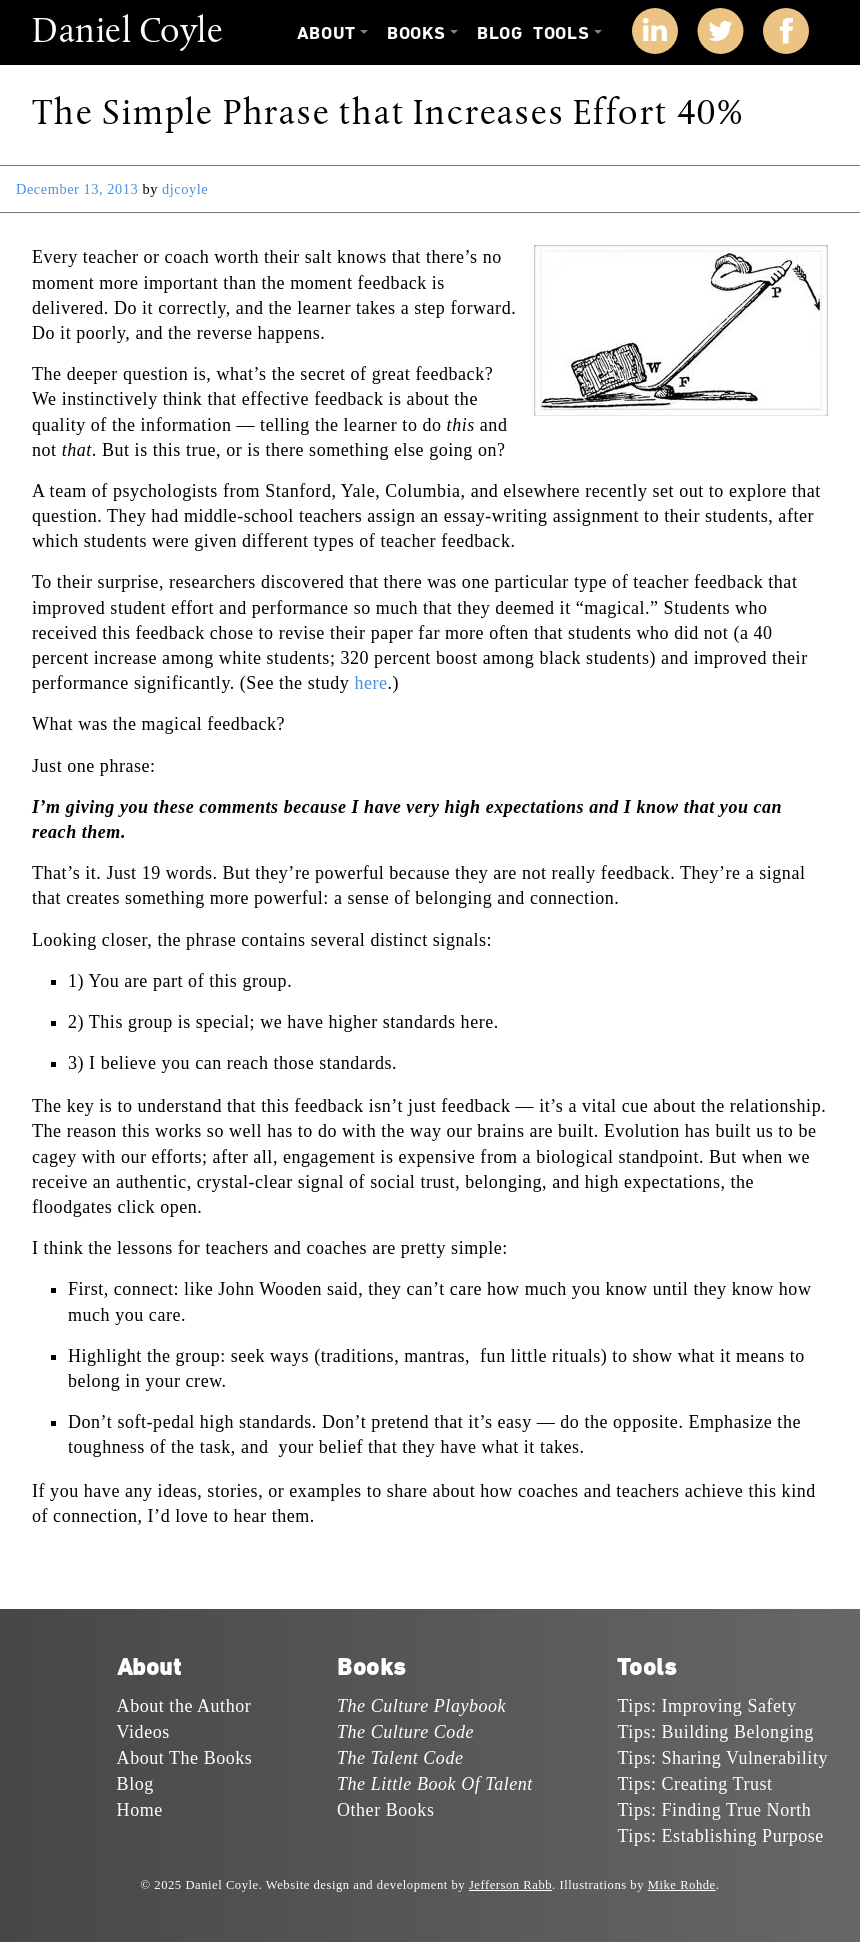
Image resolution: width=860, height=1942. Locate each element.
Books (416, 34)
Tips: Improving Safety (706, 1706)
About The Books (185, 1758)
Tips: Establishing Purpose (720, 1836)
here (370, 683)
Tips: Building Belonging (715, 1732)
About (326, 34)
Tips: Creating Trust (694, 1784)
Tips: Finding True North (714, 1810)
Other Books (385, 1810)
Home (140, 1810)
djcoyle (185, 189)
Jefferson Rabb (510, 1885)
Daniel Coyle (127, 33)
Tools (561, 34)
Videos (143, 1732)
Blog (499, 34)
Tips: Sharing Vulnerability (722, 1758)
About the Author (184, 1706)
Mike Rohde (682, 1885)
